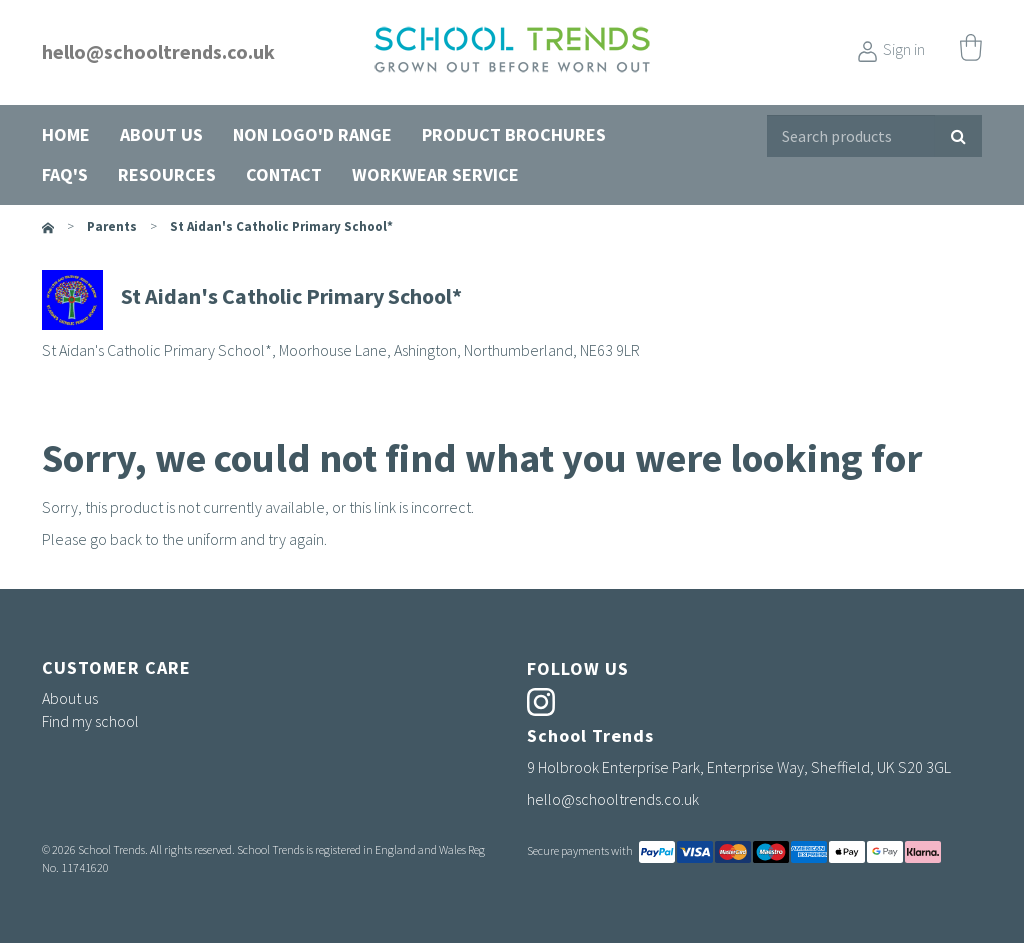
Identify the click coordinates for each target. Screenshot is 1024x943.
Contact (284, 174)
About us (161, 134)
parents (112, 226)
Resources (167, 174)
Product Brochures (514, 134)
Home (66, 134)
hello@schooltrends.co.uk (158, 51)
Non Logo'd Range (312, 134)
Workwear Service (435, 174)
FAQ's (65, 174)
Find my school (90, 721)
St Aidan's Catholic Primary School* (281, 226)
